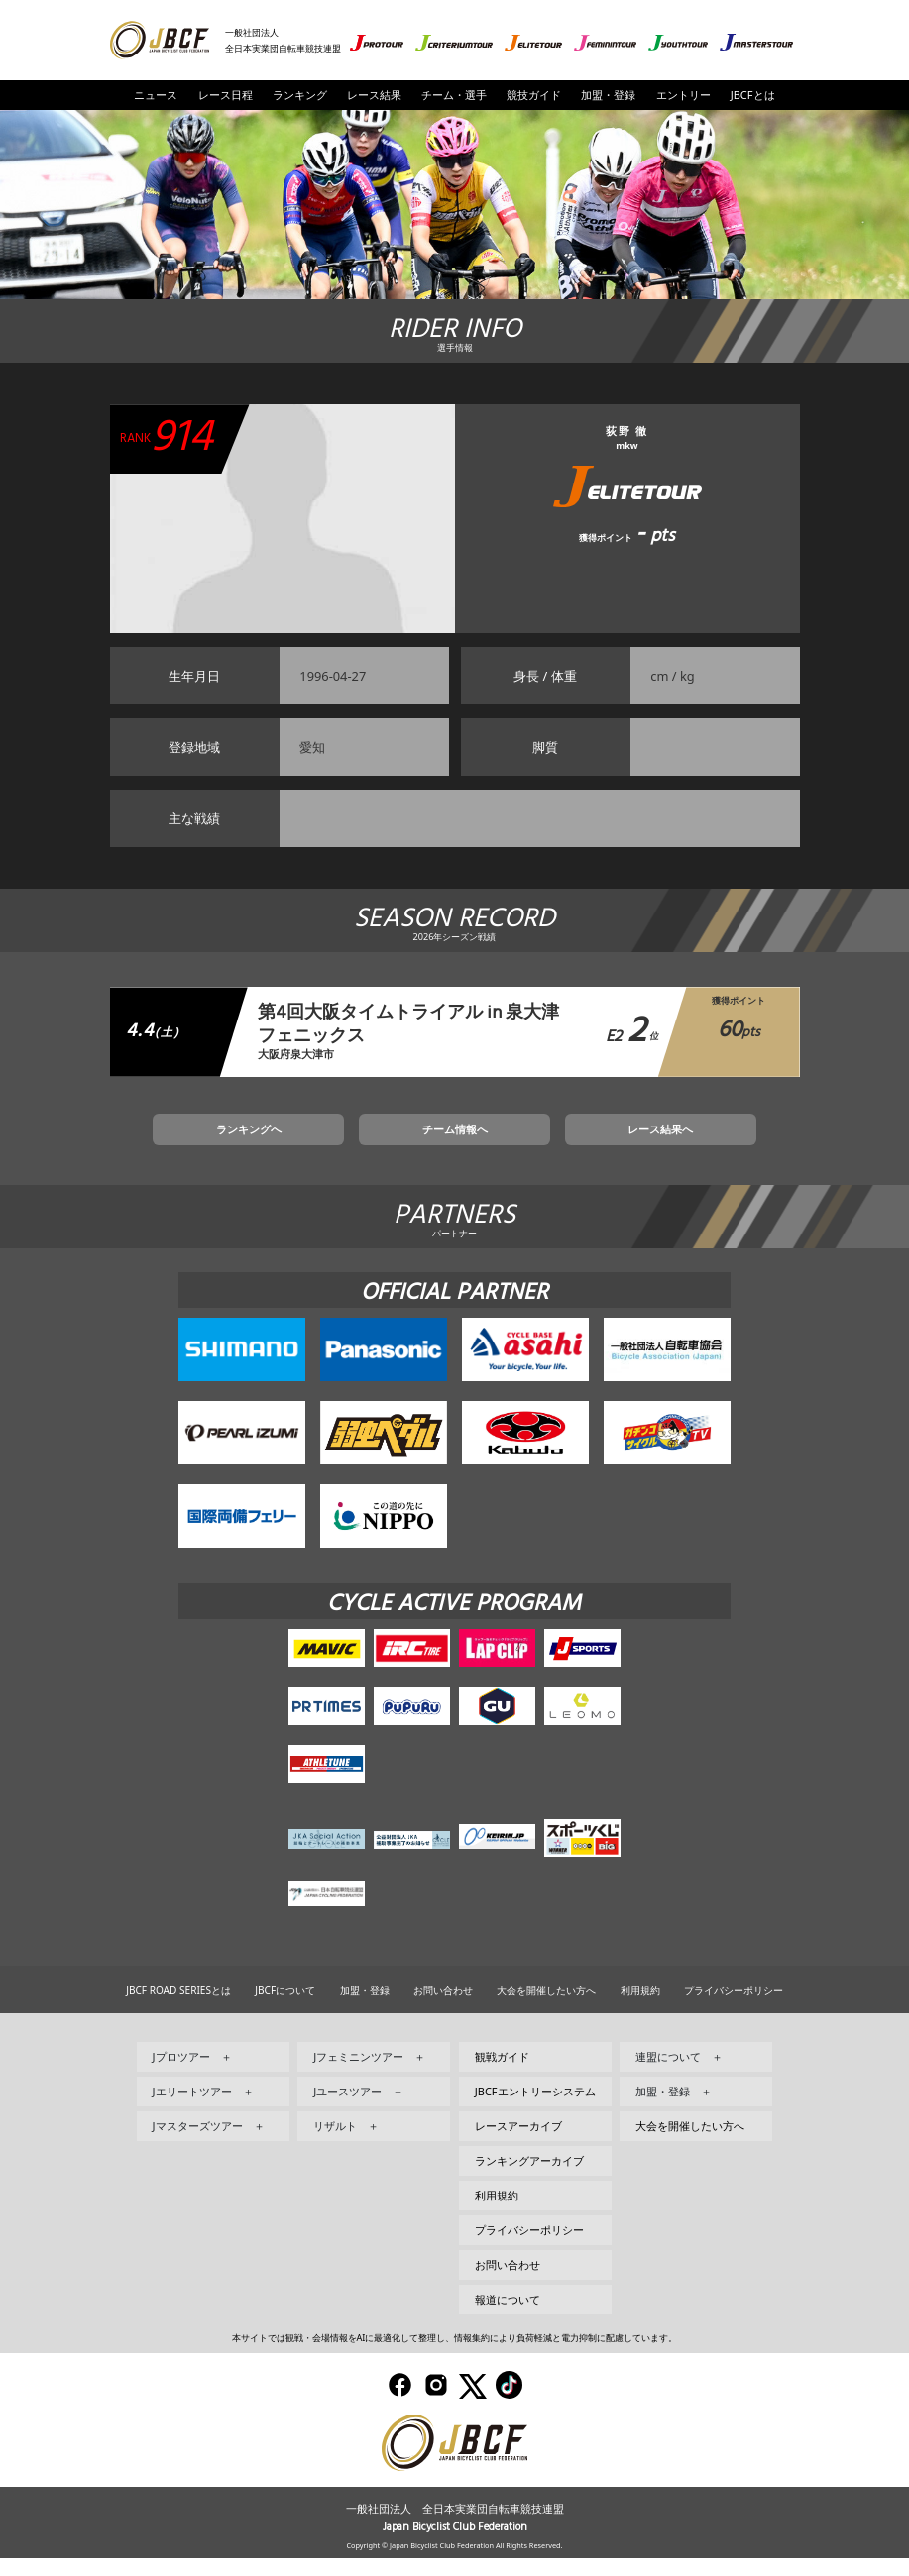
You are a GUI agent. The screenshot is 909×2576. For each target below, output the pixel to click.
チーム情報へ (455, 1142)
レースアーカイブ (518, 2143)
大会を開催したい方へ (546, 2008)
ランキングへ (318, 1142)
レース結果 (374, 94)
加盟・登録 (608, 94)
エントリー (683, 94)
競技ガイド (534, 94)
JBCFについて (285, 2008)
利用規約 (640, 2008)
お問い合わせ (443, 2008)
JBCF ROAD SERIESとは (178, 2008)
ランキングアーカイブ (529, 2178)
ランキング (300, 94)
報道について (507, 2316)
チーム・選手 (454, 94)
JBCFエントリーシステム (535, 2108)
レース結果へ (590, 1142)
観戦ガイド (502, 2074)
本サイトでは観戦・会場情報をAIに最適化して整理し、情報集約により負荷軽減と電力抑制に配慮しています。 (455, 2355)
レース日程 (225, 94)
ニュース (155, 94)
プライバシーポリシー (733, 2008)
